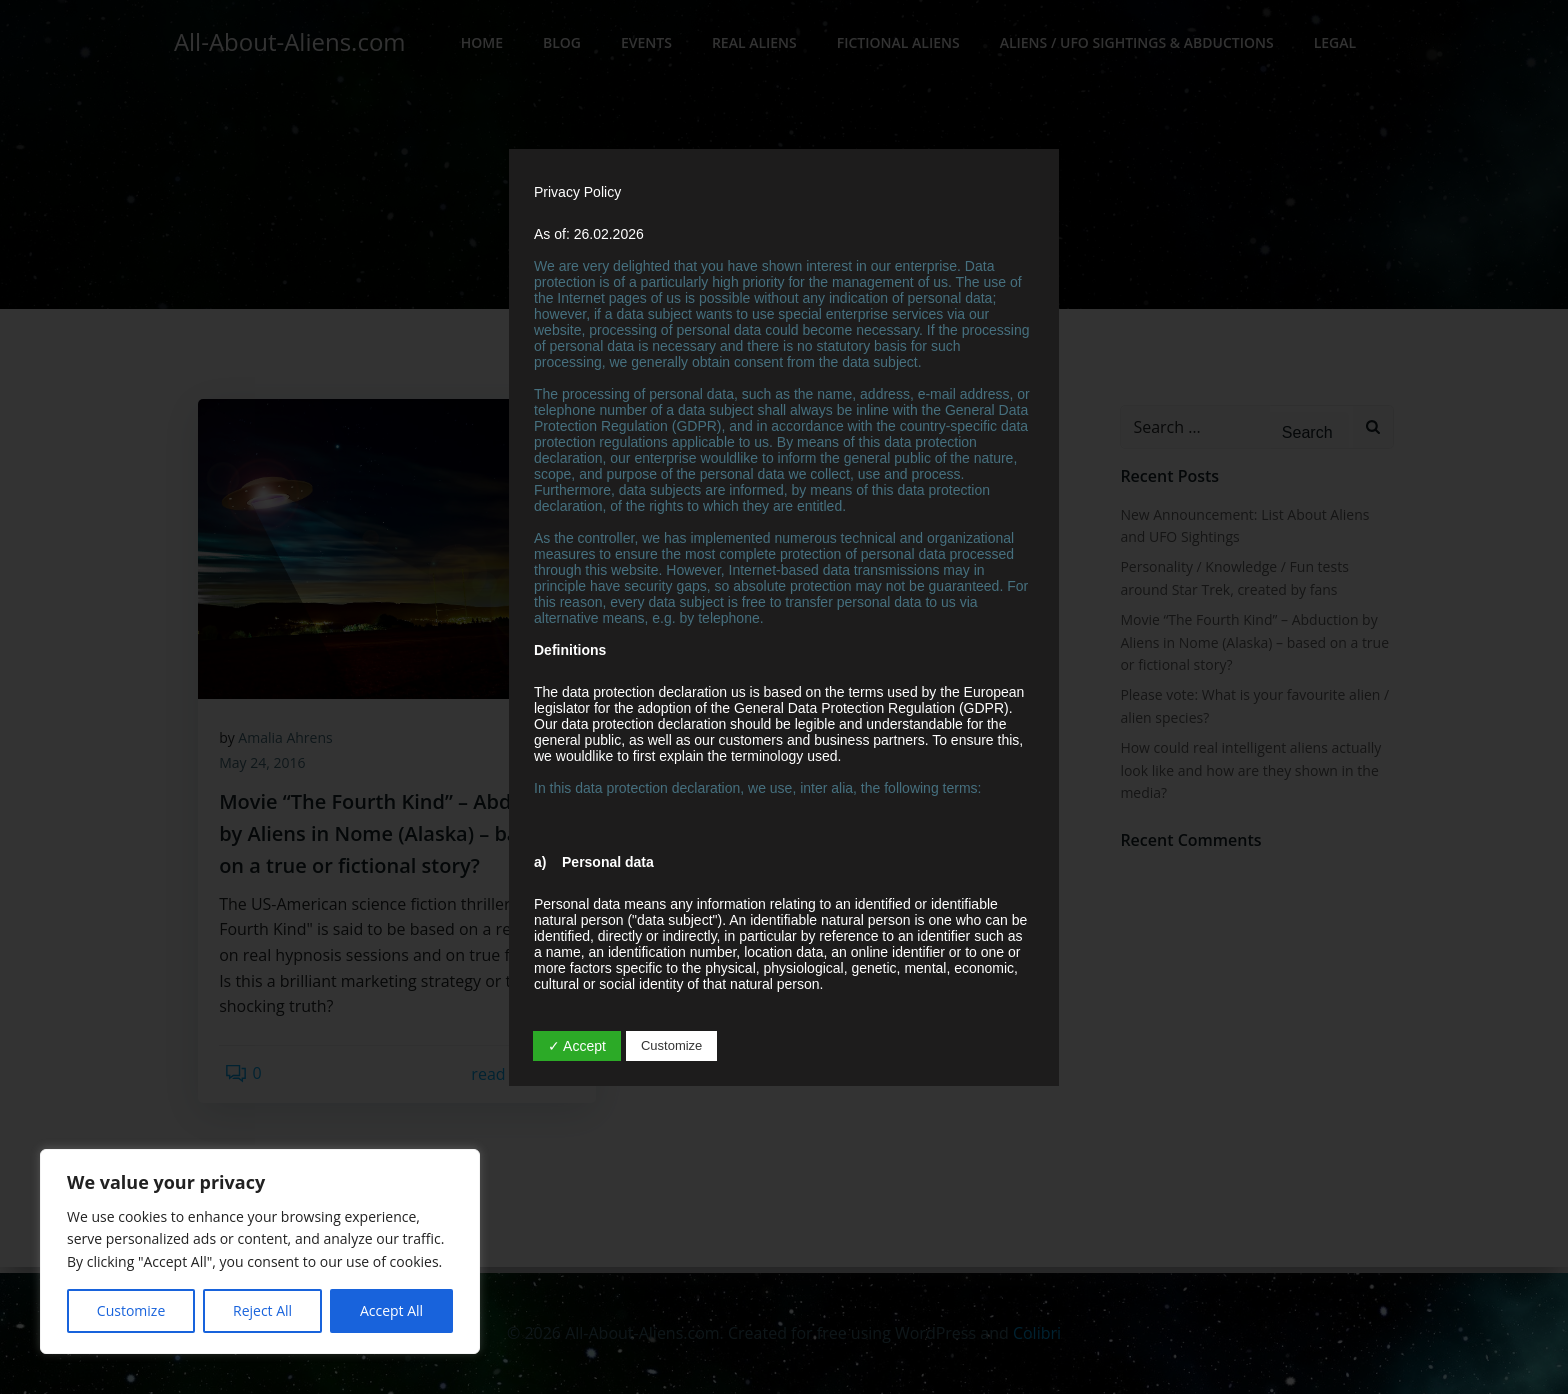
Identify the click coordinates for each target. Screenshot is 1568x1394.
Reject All (262, 1310)
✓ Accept (577, 1046)
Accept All (391, 1310)
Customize (131, 1310)
